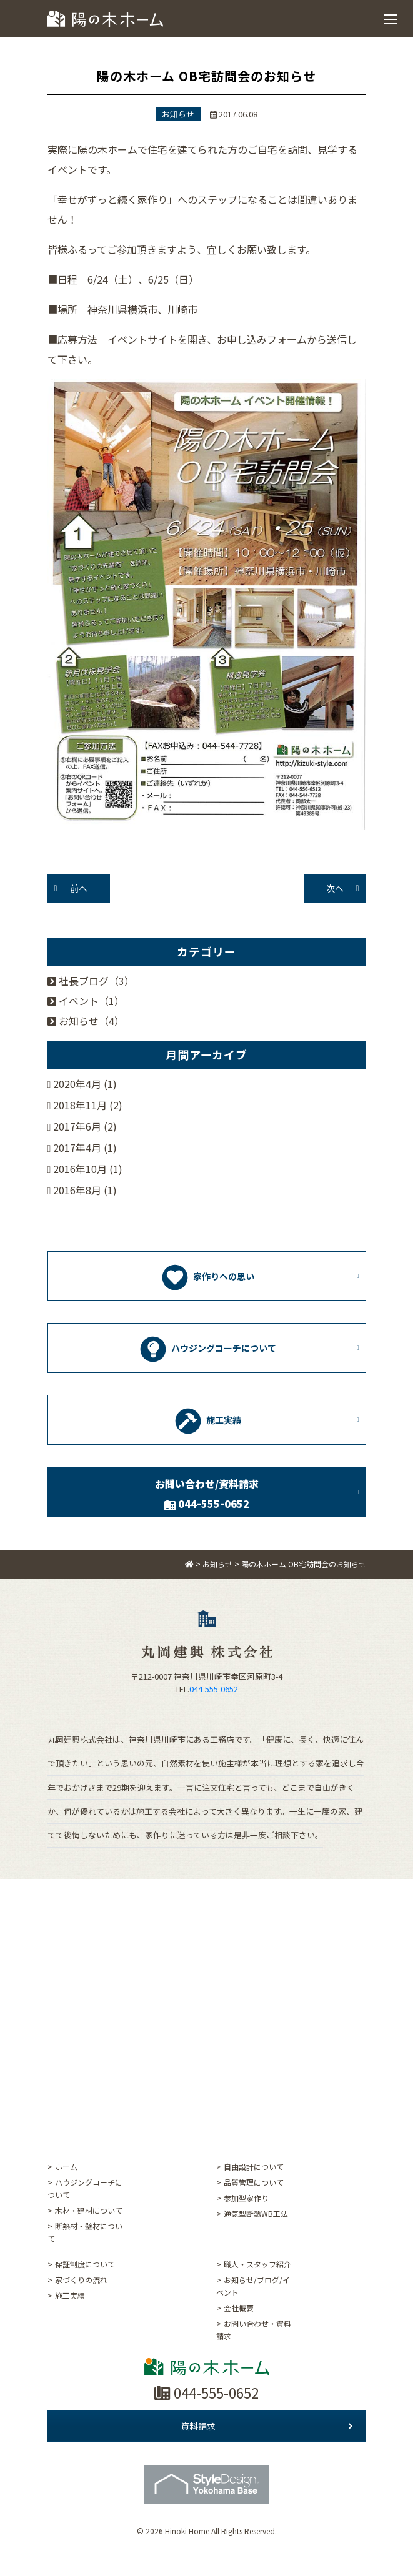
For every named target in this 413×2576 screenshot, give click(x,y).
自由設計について (254, 2166)
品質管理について (254, 2182)
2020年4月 (77, 1083)
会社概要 (239, 2307)
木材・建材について (88, 2210)
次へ (335, 888)
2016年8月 (77, 1189)
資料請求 (267, 2426)
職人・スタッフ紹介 (257, 2264)
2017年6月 (77, 1126)
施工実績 (70, 2295)
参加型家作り (246, 2197)
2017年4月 (77, 1147)
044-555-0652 (213, 1689)
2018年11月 (80, 1104)
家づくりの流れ (81, 2279)
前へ (78, 888)
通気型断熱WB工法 (256, 2213)
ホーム (66, 2166)
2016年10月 (80, 1168)
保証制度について (85, 2264)
